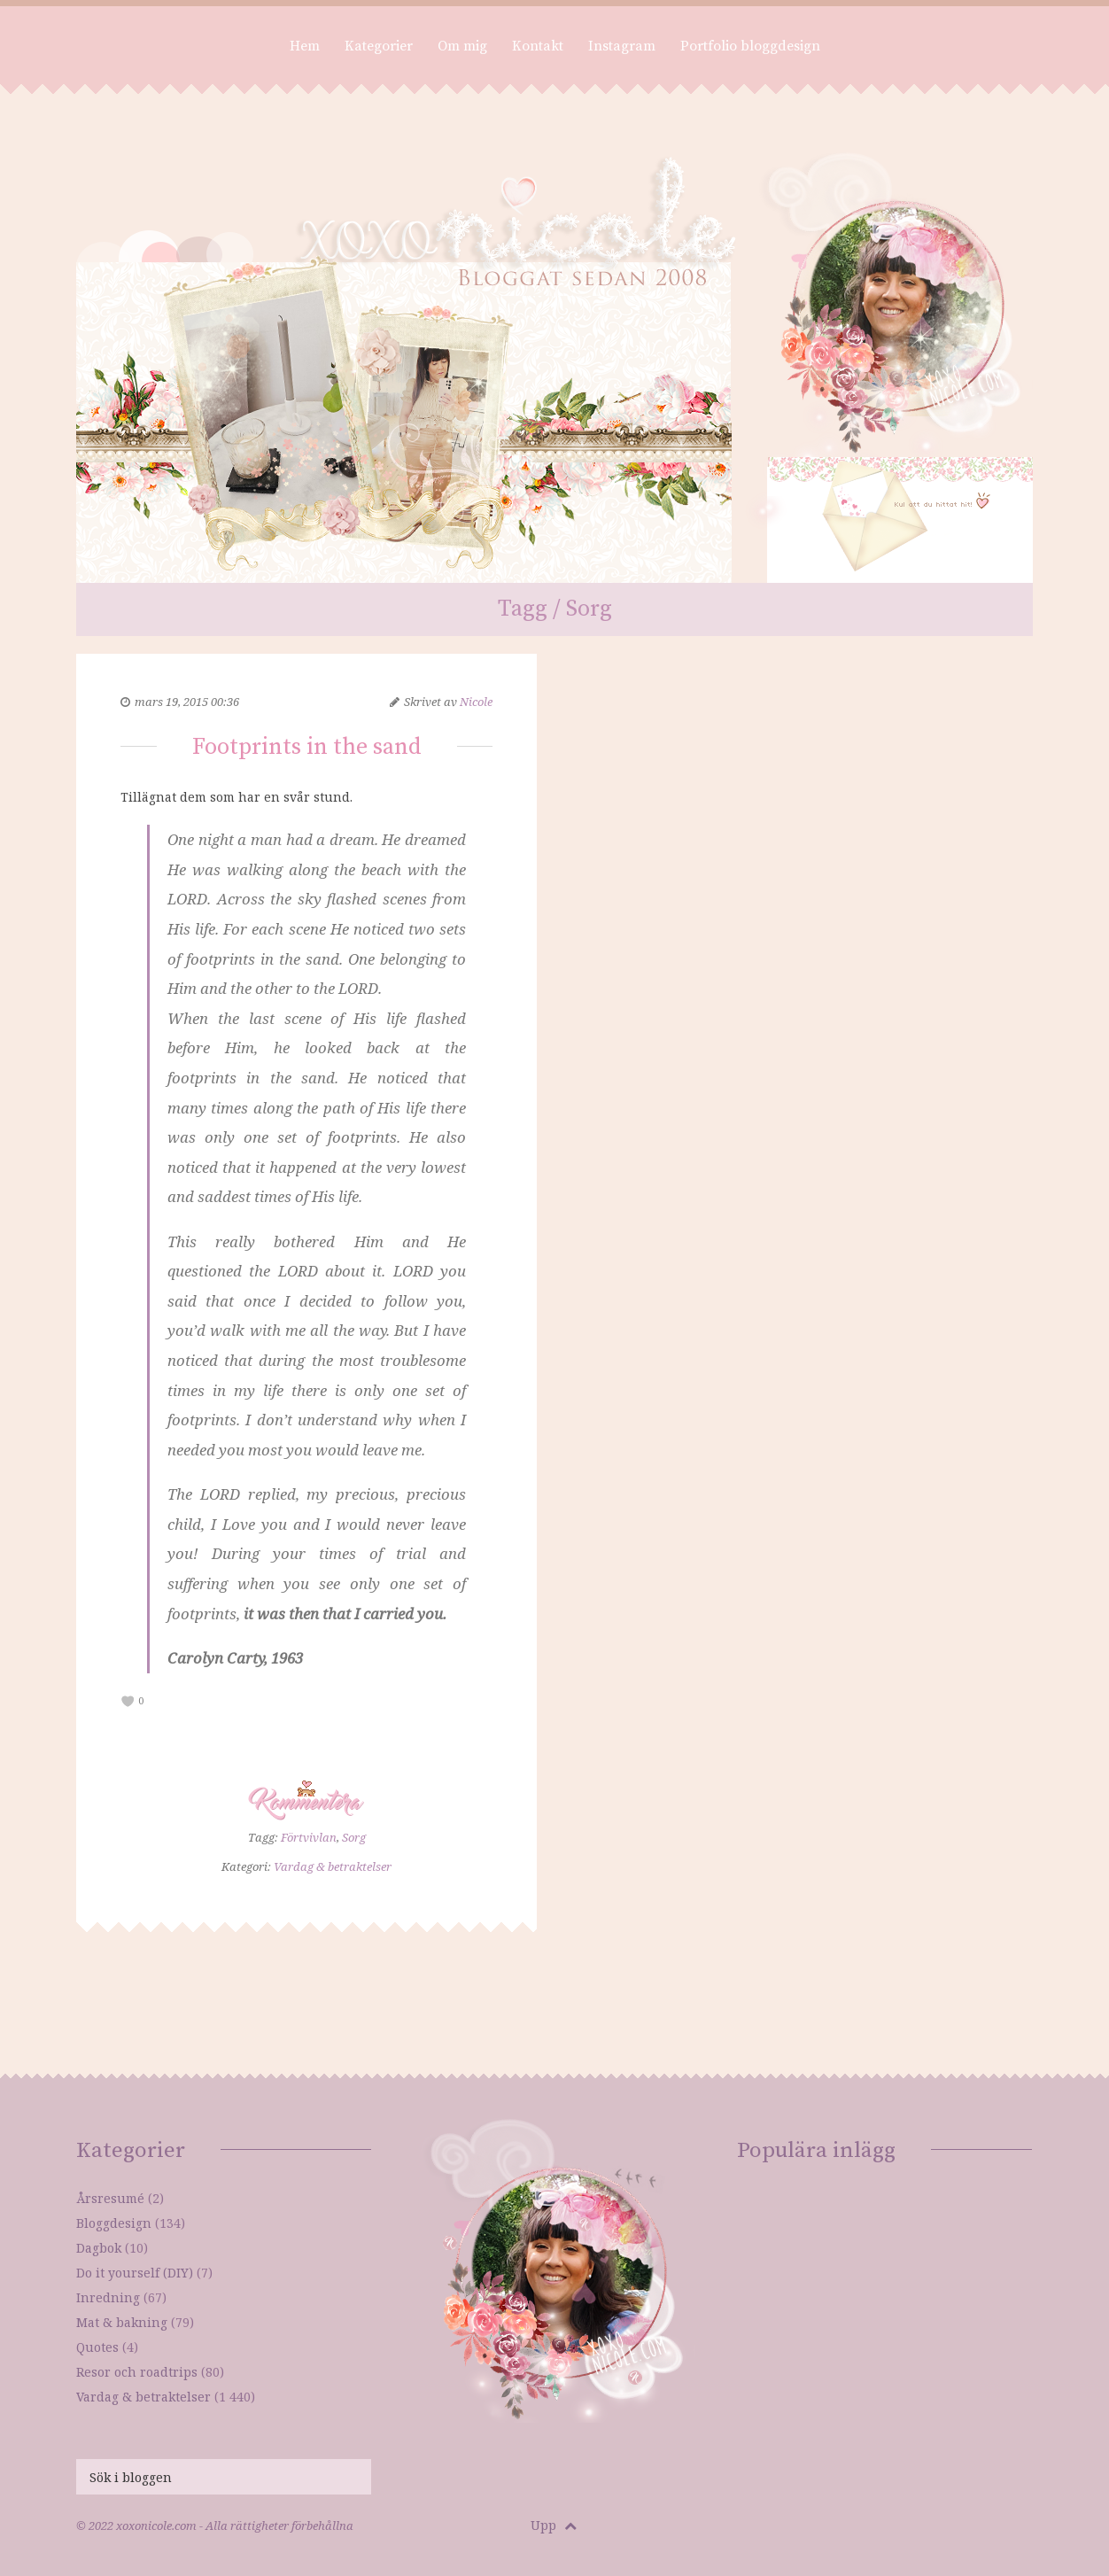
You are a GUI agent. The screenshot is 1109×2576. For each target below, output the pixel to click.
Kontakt (537, 46)
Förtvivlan (309, 1837)
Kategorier (379, 46)
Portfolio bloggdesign (750, 46)
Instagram (621, 46)
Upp (554, 2525)
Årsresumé (110, 2198)
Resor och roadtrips (137, 2371)
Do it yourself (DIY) (134, 2272)
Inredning (108, 2297)
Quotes (97, 2347)
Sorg (354, 1837)
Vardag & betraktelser (333, 1866)
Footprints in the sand (307, 747)
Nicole (476, 702)
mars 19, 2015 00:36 (187, 702)
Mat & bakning (121, 2322)
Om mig (462, 46)
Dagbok (98, 2247)
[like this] (128, 1701)
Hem (305, 46)
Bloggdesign (113, 2223)
